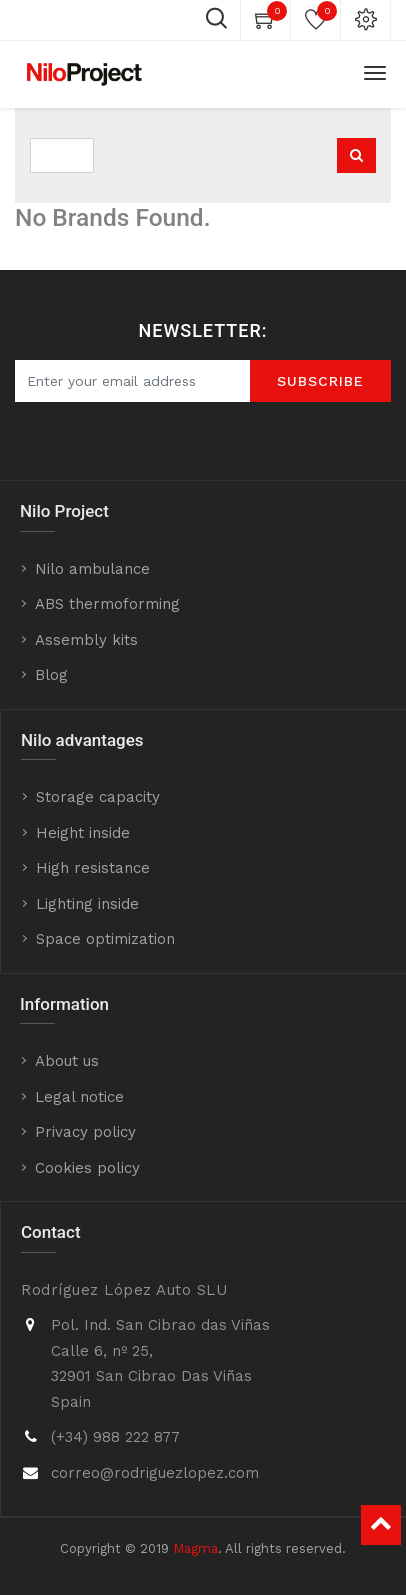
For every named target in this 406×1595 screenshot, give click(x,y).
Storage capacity (98, 797)
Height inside (83, 833)
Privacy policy (85, 1132)
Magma (195, 1548)
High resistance (93, 868)
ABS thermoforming (107, 604)
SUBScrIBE (320, 381)
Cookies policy (87, 1168)
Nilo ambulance (92, 569)
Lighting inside (87, 904)
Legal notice (79, 1097)
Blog (51, 675)
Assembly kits (86, 640)
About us (67, 1061)
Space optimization (105, 939)
